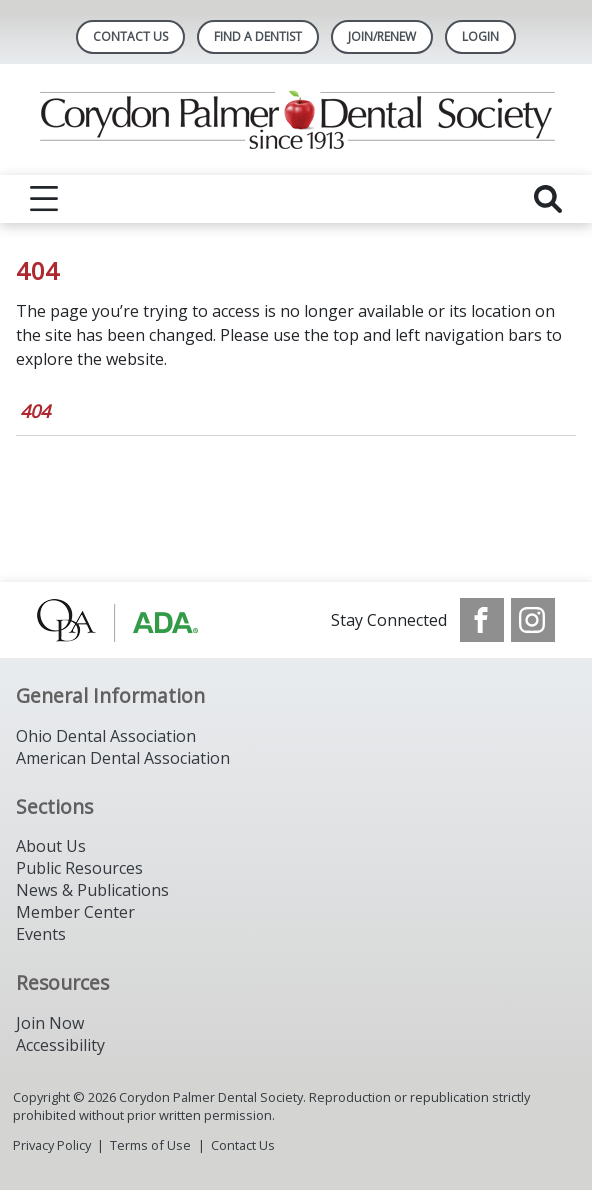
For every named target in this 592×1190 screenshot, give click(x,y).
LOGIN (480, 36)
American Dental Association (123, 758)
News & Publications (92, 890)
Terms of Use (150, 1145)
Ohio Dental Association (106, 736)
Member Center (75, 912)
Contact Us (130, 36)
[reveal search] (548, 199)
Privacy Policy (52, 1145)
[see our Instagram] (533, 620)
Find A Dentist (258, 36)
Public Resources (79, 868)
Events (41, 934)
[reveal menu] (44, 199)
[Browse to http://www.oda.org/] (138, 620)
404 (35, 411)
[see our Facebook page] (482, 620)
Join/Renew (382, 36)
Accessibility (60, 1045)
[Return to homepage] (296, 119)
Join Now (50, 1023)
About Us (51, 846)
